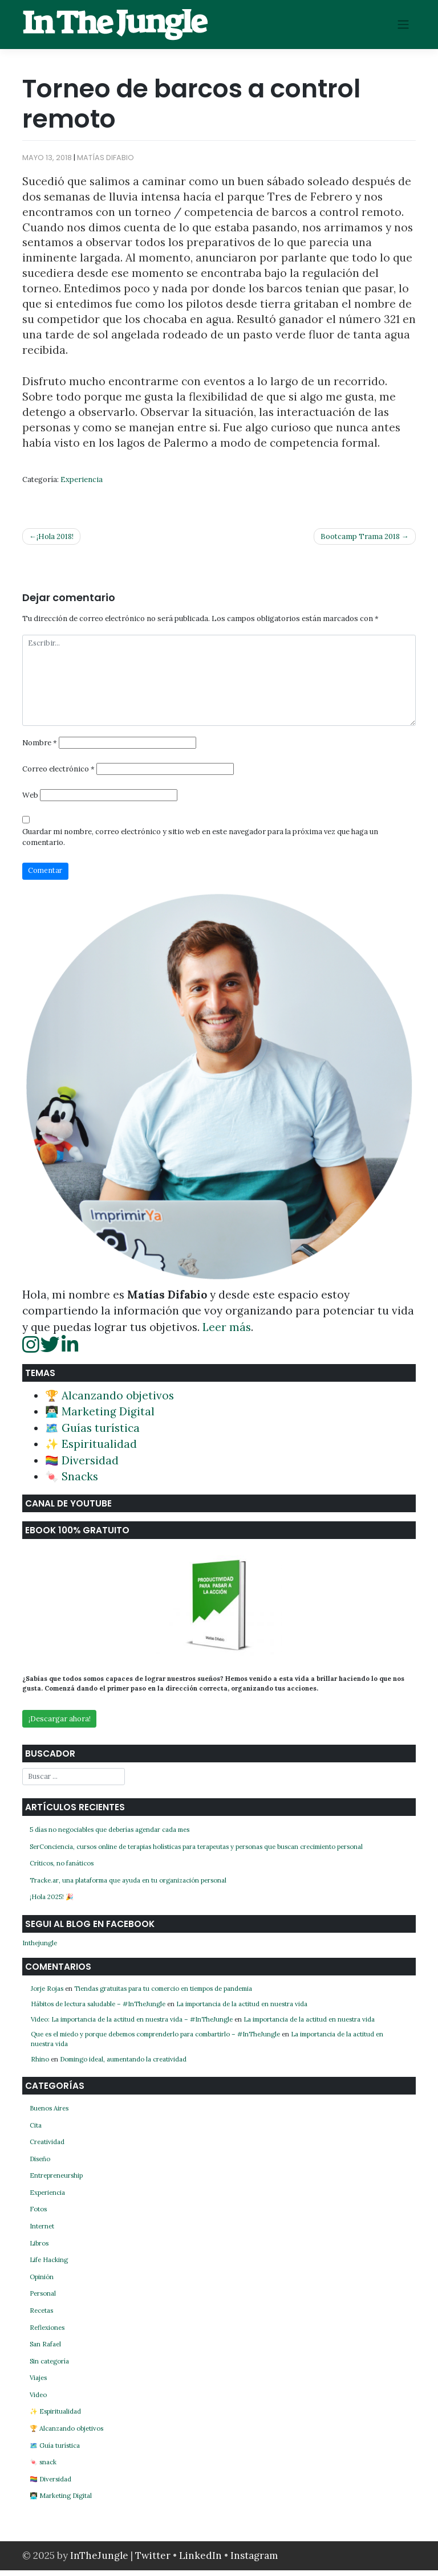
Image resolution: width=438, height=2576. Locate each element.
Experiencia (81, 479)
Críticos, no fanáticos (62, 1869)
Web (30, 800)
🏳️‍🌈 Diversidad (82, 1465)
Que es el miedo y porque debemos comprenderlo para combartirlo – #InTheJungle (155, 2040)
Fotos (38, 2215)
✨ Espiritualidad (91, 1449)
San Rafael (45, 2350)
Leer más (226, 1331)
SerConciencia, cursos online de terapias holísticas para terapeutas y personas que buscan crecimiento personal (196, 1852)
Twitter (154, 2561)
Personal (43, 2299)
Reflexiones (47, 2333)
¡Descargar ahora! (60, 1724)
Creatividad (47, 2148)
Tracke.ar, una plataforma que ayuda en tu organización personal (128, 1885)
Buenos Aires (49, 2114)
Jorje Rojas (47, 1994)
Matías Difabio (105, 157)
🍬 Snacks (71, 1481)
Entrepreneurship (56, 2181)
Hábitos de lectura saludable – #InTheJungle (98, 2009)
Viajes (38, 2383)
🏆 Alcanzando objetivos (109, 1400)
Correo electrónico (58, 773)
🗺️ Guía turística (55, 2451)
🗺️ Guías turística (92, 1433)
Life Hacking (49, 2265)
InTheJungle (99, 2561)
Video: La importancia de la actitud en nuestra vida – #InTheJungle (132, 2024)
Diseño (40, 2164)
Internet (42, 2232)
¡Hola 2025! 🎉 (52, 1903)
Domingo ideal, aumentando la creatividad (123, 2065)
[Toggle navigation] (403, 24)
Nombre (39, 746)
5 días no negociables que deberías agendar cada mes (109, 1835)
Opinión (42, 2282)
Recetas (41, 2316)
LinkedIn (201, 2561)
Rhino (40, 2065)
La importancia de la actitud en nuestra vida (241, 2009)
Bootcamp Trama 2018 (360, 536)
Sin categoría (49, 2366)
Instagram (254, 2561)
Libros (39, 2248)
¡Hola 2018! (55, 536)
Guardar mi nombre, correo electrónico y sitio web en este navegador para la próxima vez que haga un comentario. (200, 841)
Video (38, 2400)
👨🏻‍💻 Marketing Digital (100, 1416)
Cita (36, 2130)
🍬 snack (43, 2468)
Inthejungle (39, 1949)
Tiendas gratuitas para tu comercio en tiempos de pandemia (163, 1994)
